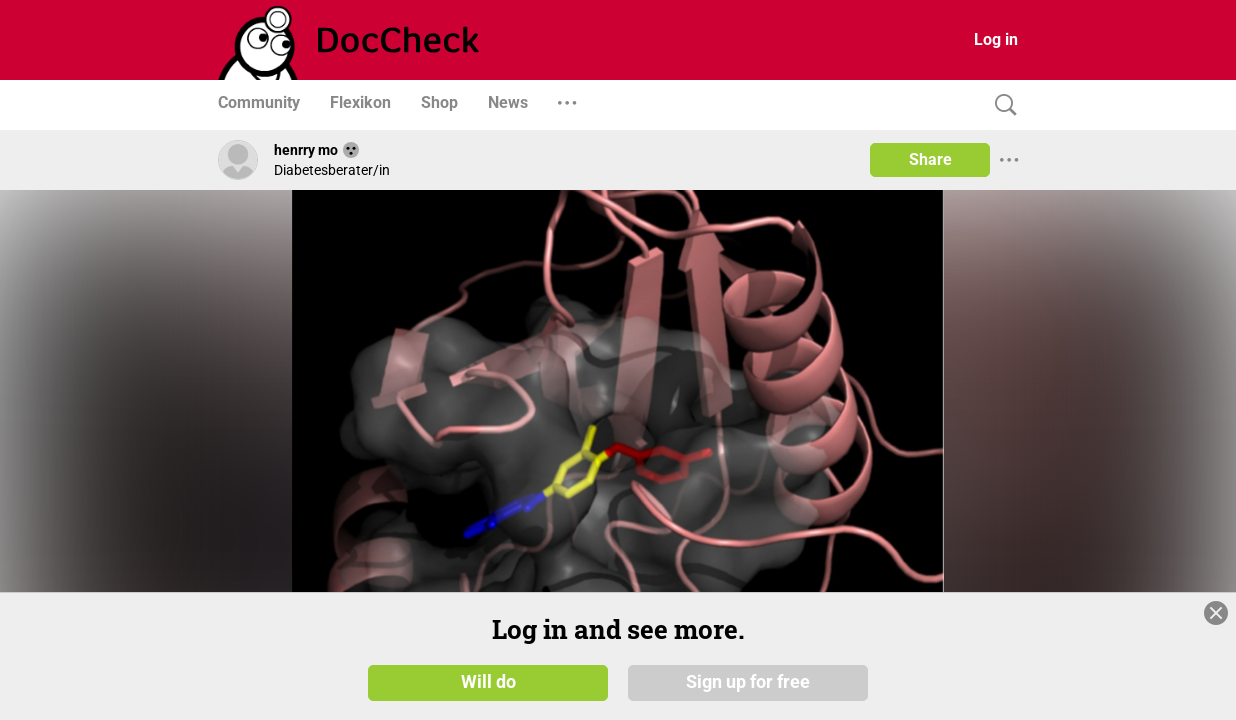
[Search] (1001, 105)
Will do (488, 682)
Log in (996, 39)
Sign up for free (748, 682)
